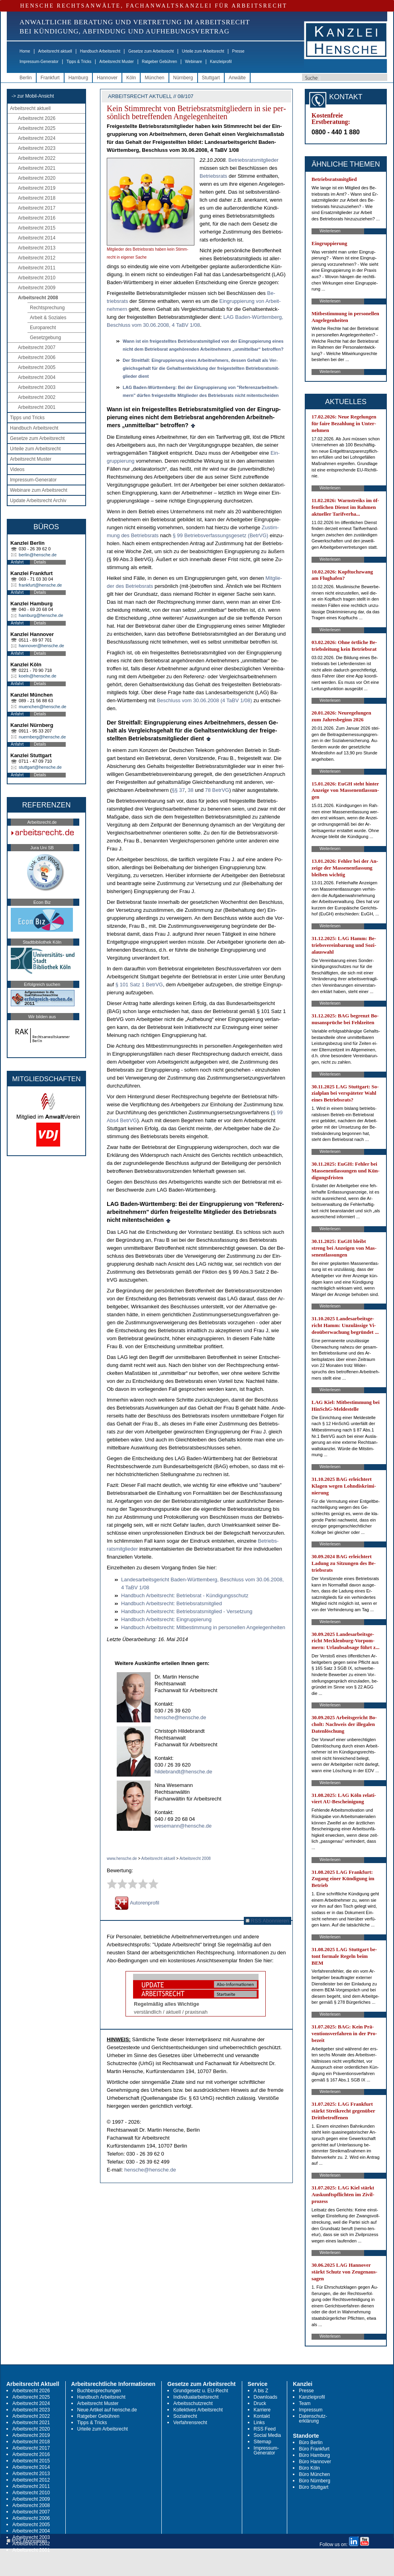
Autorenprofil (137, 1903)
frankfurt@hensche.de (40, 585)
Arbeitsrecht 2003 (36, 387)
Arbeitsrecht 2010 (36, 278)
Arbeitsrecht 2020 (36, 178)
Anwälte (237, 77)
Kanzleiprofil (220, 61)
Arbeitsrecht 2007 (36, 347)
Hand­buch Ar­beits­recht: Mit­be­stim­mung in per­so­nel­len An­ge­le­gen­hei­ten (203, 1627)
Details (40, 562)
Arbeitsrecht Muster (116, 61)
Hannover (107, 77)
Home (25, 51)
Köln (131, 77)
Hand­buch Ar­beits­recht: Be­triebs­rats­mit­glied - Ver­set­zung (187, 1611)
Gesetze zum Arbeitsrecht (151, 51)
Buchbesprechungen (99, 2390)
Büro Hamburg (314, 2455)
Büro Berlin (310, 2442)
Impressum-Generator (39, 61)
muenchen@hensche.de (42, 706)
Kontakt (262, 2416)
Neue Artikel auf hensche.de (107, 2410)
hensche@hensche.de (180, 1717)
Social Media (267, 2435)
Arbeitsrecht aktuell (55, 51)
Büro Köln (309, 2468)
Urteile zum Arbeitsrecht (203, 51)
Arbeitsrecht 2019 (36, 188)
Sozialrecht (185, 2416)
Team (304, 2403)
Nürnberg (183, 77)
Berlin (26, 77)
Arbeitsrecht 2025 (36, 128)
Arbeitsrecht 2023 (36, 148)
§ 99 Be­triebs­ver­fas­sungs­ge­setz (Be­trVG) (221, 535)
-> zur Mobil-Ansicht (33, 96)
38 (190, 790)
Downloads (265, 2397)
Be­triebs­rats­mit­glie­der (253, 160)
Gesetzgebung (45, 337)
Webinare (193, 61)
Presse (238, 51)
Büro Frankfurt (314, 2449)
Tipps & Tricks (79, 61)
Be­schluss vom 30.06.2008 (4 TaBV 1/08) (204, 700)
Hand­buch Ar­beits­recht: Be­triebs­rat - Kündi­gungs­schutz (184, 1595)
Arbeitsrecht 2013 (36, 248)
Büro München (314, 2474)
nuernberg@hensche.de (42, 736)
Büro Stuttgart (313, 2487)
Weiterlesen (330, 231)
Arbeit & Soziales (48, 317)
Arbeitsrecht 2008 (38, 297)
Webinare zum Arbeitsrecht (38, 490)
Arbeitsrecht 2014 (36, 238)
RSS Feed (265, 2429)
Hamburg (78, 77)
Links (259, 2422)
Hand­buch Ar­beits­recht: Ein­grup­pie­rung (166, 1619)
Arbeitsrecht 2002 (36, 397)
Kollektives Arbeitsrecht (198, 2410)
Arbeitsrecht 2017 (36, 208)
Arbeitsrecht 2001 (36, 407)
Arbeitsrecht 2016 (36, 218)
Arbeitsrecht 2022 (36, 158)
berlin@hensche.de (38, 554)
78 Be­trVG (217, 790)
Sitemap (262, 2441)
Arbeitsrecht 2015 (36, 228)
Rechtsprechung (47, 307)
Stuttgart (211, 77)
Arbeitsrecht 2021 (36, 168)
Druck (260, 2403)
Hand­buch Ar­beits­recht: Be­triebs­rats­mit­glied (171, 1603)
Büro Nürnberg (314, 2481)
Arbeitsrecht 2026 (36, 118)
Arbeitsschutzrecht (193, 2403)
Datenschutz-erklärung (313, 2418)
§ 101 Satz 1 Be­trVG (139, 985)
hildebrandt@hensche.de (183, 1772)
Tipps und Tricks (27, 417)
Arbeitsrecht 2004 (36, 377)
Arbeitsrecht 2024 (36, 138)
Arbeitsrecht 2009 (36, 288)
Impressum (310, 2410)
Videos (17, 469)
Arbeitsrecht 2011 (36, 268)
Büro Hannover (315, 2461)
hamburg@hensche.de (41, 615)
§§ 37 (178, 790)
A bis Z (261, 2390)
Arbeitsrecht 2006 (36, 357)
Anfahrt (17, 562)
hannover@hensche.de (41, 645)
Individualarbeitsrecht (195, 2397)
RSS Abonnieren (267, 1921)
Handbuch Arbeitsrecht (100, 51)
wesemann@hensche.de (183, 1826)
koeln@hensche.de (37, 675)
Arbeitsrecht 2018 (36, 198)
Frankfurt (50, 77)
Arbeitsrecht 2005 (36, 367)
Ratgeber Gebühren (159, 61)
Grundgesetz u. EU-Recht (200, 2390)
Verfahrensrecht (190, 2422)
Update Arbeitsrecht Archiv (38, 500)
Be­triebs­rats (213, 176)
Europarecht (43, 327)
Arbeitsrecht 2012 (36, 258)
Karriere (262, 2410)
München (154, 77)
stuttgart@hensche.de (40, 767)
